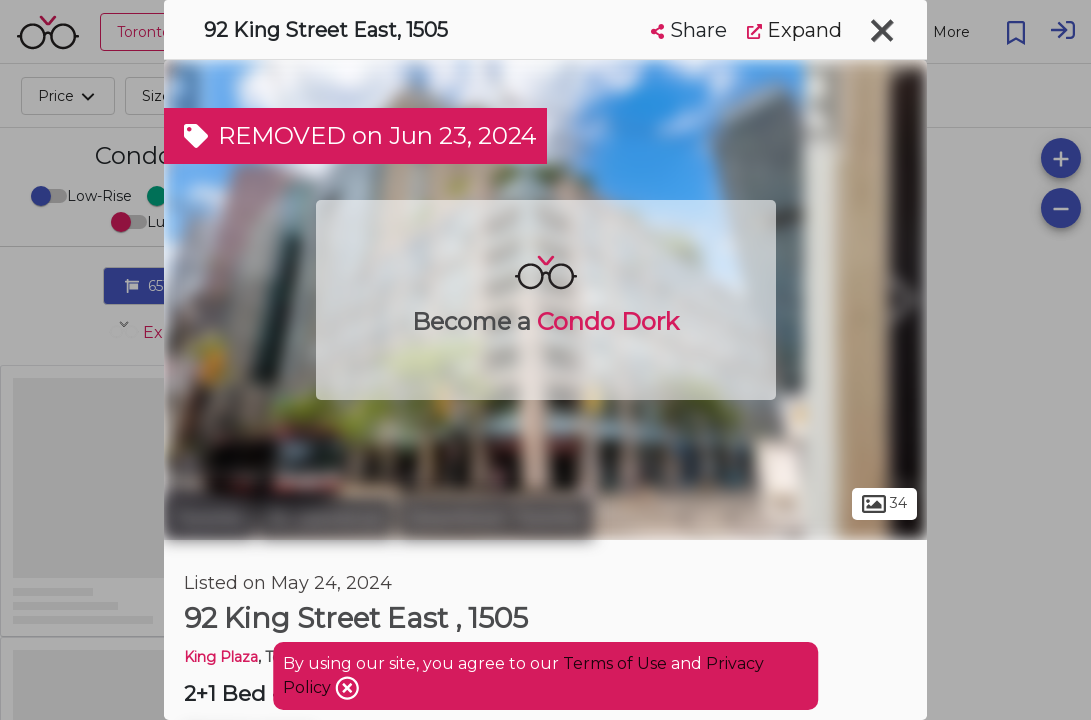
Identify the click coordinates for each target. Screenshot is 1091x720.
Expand (794, 30)
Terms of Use (615, 663)
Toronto (209, 518)
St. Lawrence (326, 518)
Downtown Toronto (495, 518)
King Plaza (221, 657)
